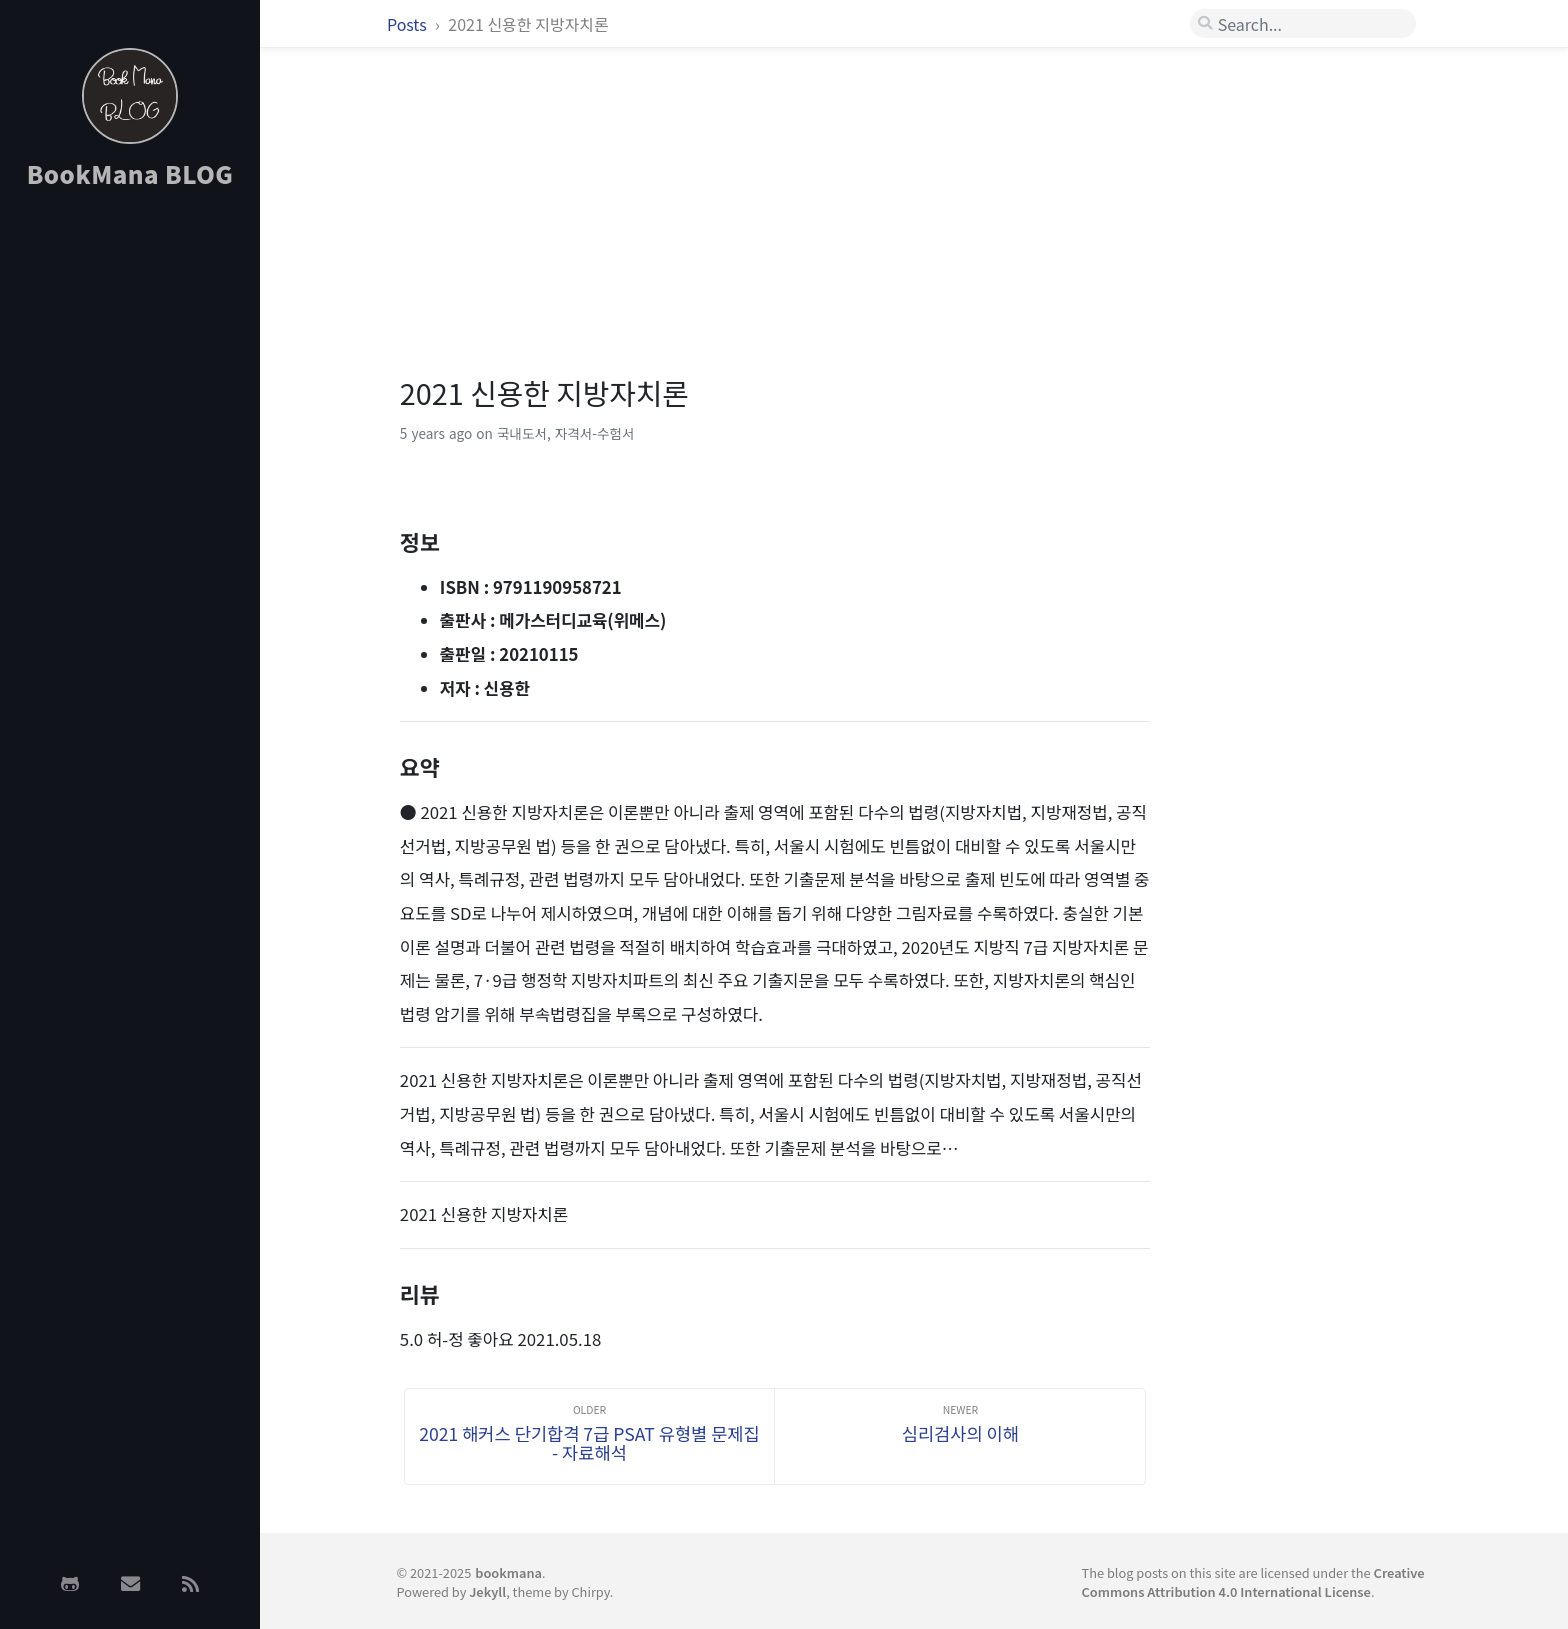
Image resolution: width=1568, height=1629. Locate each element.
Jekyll (487, 1591)
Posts (408, 24)
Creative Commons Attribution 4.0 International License (1253, 1582)
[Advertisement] (130, 523)
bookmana (508, 1572)
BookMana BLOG (130, 173)
